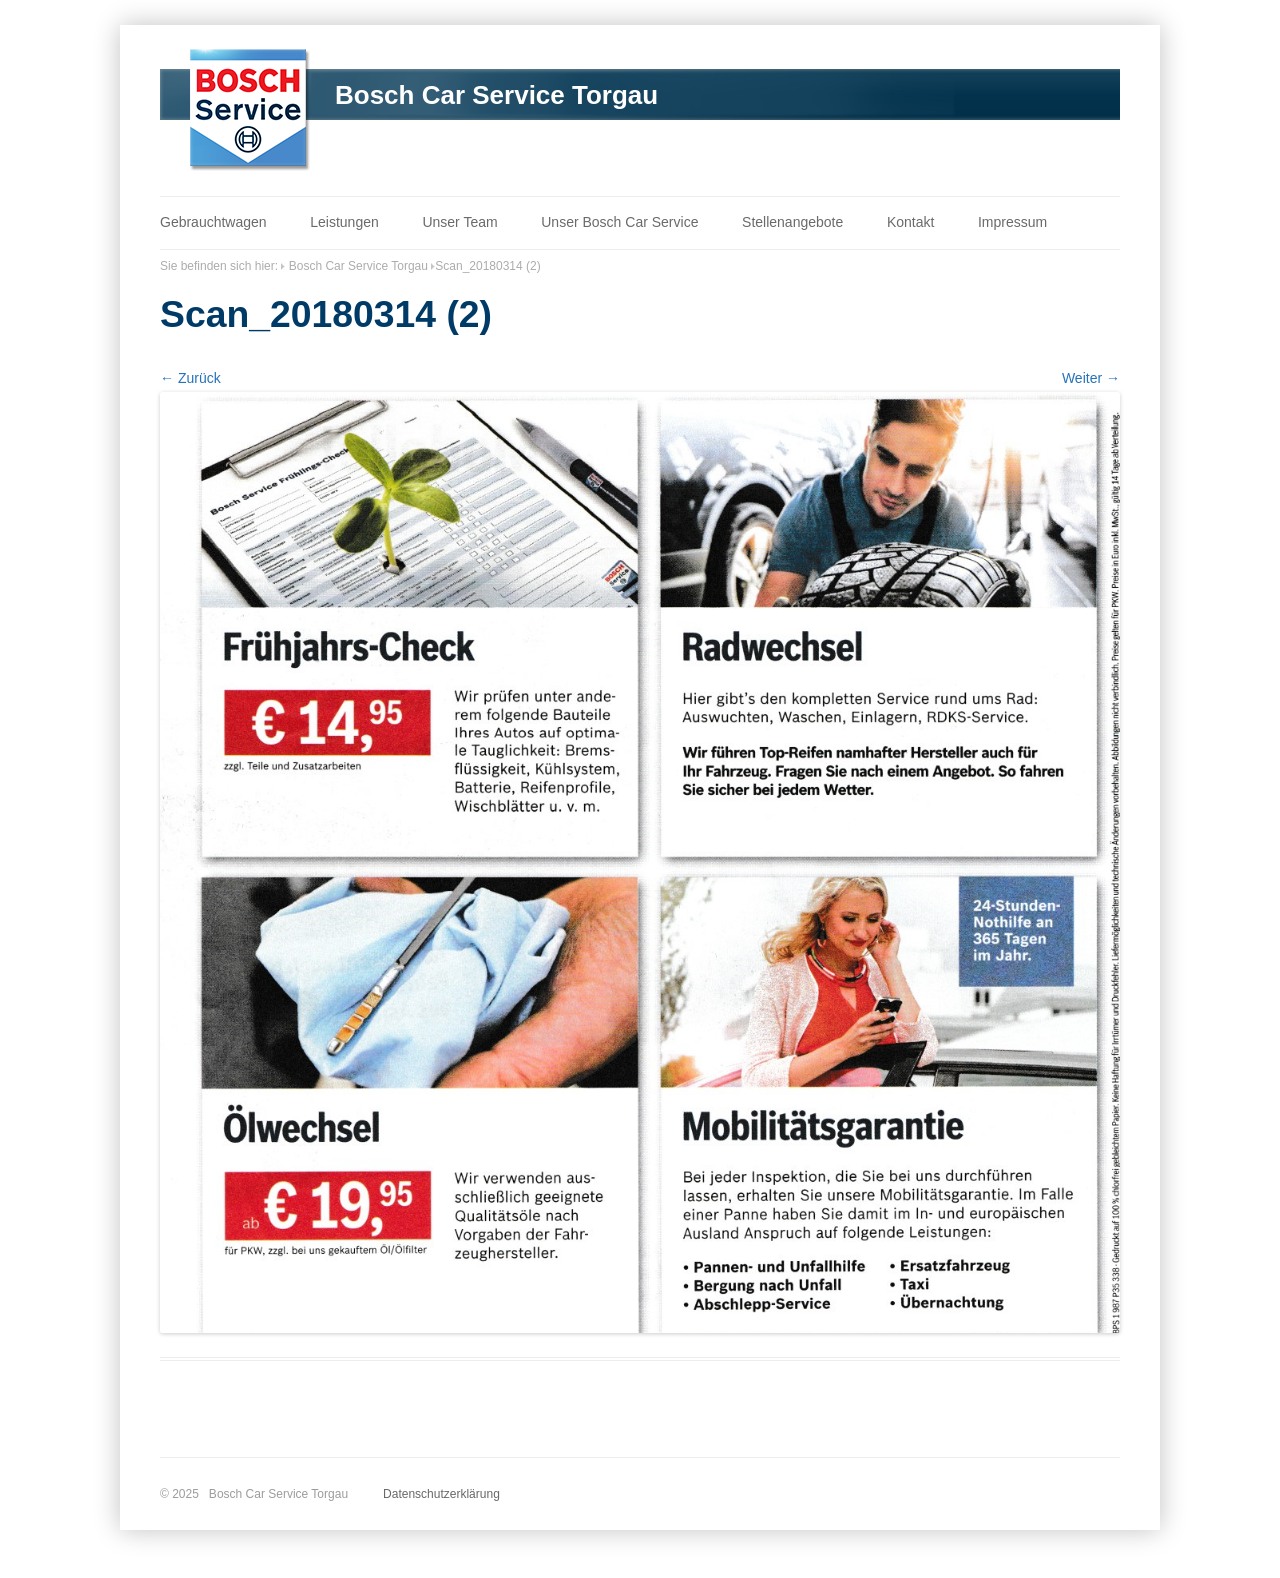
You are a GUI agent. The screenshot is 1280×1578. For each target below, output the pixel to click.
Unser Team (459, 222)
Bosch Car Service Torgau (496, 95)
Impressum (1012, 222)
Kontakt (910, 222)
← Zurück (190, 378)
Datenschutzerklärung (441, 1494)
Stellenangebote (792, 222)
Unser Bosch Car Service (619, 222)
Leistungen (344, 222)
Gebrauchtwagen (213, 222)
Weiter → (1091, 378)
